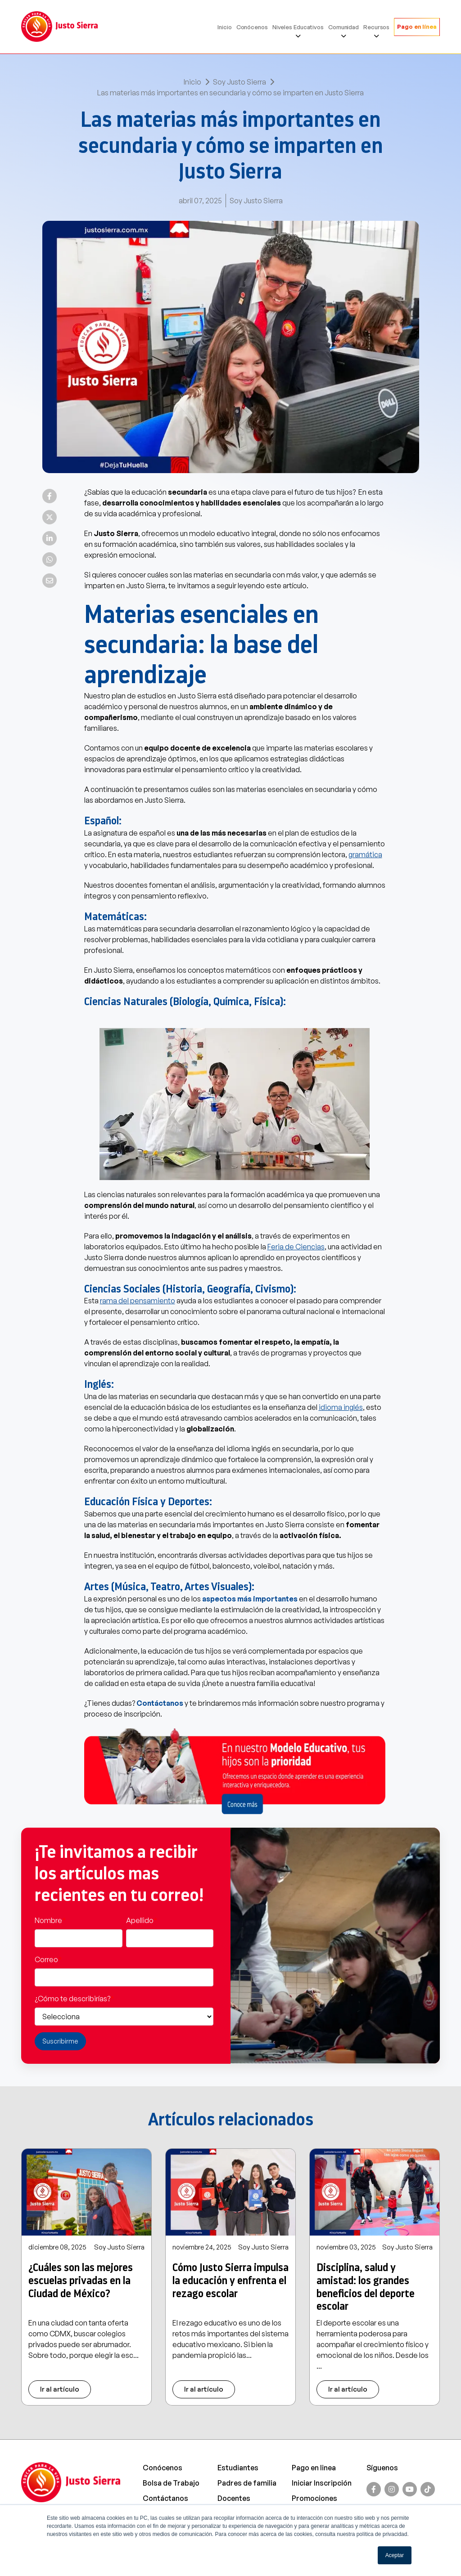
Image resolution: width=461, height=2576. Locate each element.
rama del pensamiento (137, 1300)
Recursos (376, 27)
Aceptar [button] (394, 2555)
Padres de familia (246, 2482)
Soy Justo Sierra (239, 81)
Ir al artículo (59, 2389)
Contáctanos (159, 1703)
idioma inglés (341, 1407)
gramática (365, 854)
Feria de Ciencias (296, 1246)
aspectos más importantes (250, 1598)
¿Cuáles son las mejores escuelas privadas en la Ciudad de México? (80, 2280)
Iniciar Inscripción (322, 2482)
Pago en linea (314, 2467)
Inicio (224, 27)
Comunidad (343, 27)
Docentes (233, 2498)
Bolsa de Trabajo (171, 2482)
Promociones (314, 2498)
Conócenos (252, 27)
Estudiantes (237, 2467)
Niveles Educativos (298, 27)
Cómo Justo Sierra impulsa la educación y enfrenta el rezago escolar (230, 2280)
